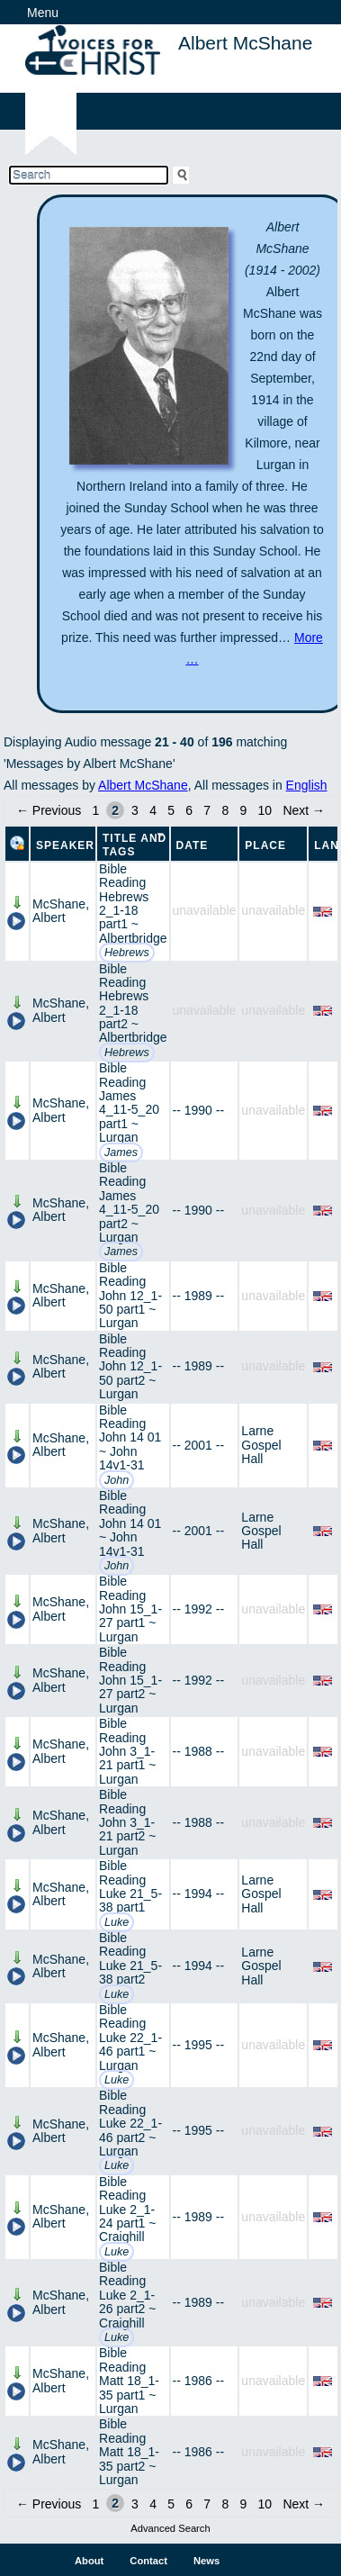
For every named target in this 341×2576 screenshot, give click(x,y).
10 (265, 810)
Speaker (65, 845)
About (89, 2560)
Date (192, 845)
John (116, 1480)
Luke (116, 1922)
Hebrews (126, 952)
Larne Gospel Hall (261, 1445)
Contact (148, 2560)
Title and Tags (134, 845)
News (206, 2560)
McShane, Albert (60, 911)
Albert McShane (143, 785)
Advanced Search (170, 2528)
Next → (304, 810)
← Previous (48, 810)
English (307, 785)
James (121, 1152)
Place (265, 845)
